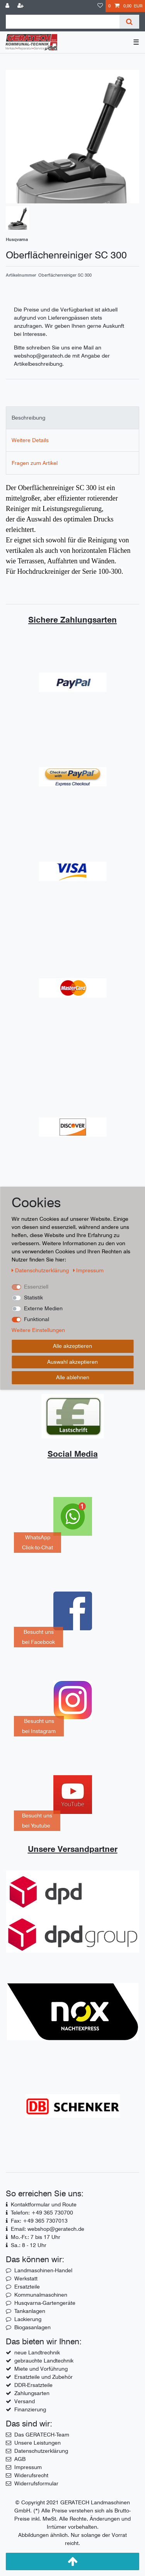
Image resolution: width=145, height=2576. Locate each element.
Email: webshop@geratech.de (47, 2229)
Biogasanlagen (32, 2327)
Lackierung (27, 2319)
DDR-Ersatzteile (33, 2385)
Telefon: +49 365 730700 (42, 2212)
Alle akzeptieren (72, 1346)
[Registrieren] (21, 6)
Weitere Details (30, 440)
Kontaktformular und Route (44, 2204)
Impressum (28, 2467)
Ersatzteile (27, 2286)
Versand (24, 2401)
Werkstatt (26, 2278)
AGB (20, 2459)
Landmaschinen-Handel (43, 2270)
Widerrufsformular (36, 2483)
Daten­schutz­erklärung (41, 1270)
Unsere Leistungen (37, 2443)
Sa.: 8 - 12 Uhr (28, 2245)
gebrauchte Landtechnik (43, 2360)
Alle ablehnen (72, 1377)
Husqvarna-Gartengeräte (44, 2303)
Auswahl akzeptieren (72, 1362)
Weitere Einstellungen (38, 1330)
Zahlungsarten (31, 2393)
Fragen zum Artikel (35, 463)
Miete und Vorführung (41, 2369)
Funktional (36, 1319)
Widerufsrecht (31, 2475)
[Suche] (129, 22)
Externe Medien (43, 1308)
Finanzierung (30, 2409)
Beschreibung (28, 418)
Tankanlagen (29, 2311)
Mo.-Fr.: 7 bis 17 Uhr (35, 2237)
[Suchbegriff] (62, 22)
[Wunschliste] (100, 6)
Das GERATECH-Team (41, 2434)
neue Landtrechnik (37, 2352)
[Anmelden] (8, 6)
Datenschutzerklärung (41, 2451)
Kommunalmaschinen (40, 2295)
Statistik (33, 1297)
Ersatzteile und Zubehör (43, 2377)
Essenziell (36, 1287)
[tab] (72, 417)
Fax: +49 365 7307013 (39, 2221)
